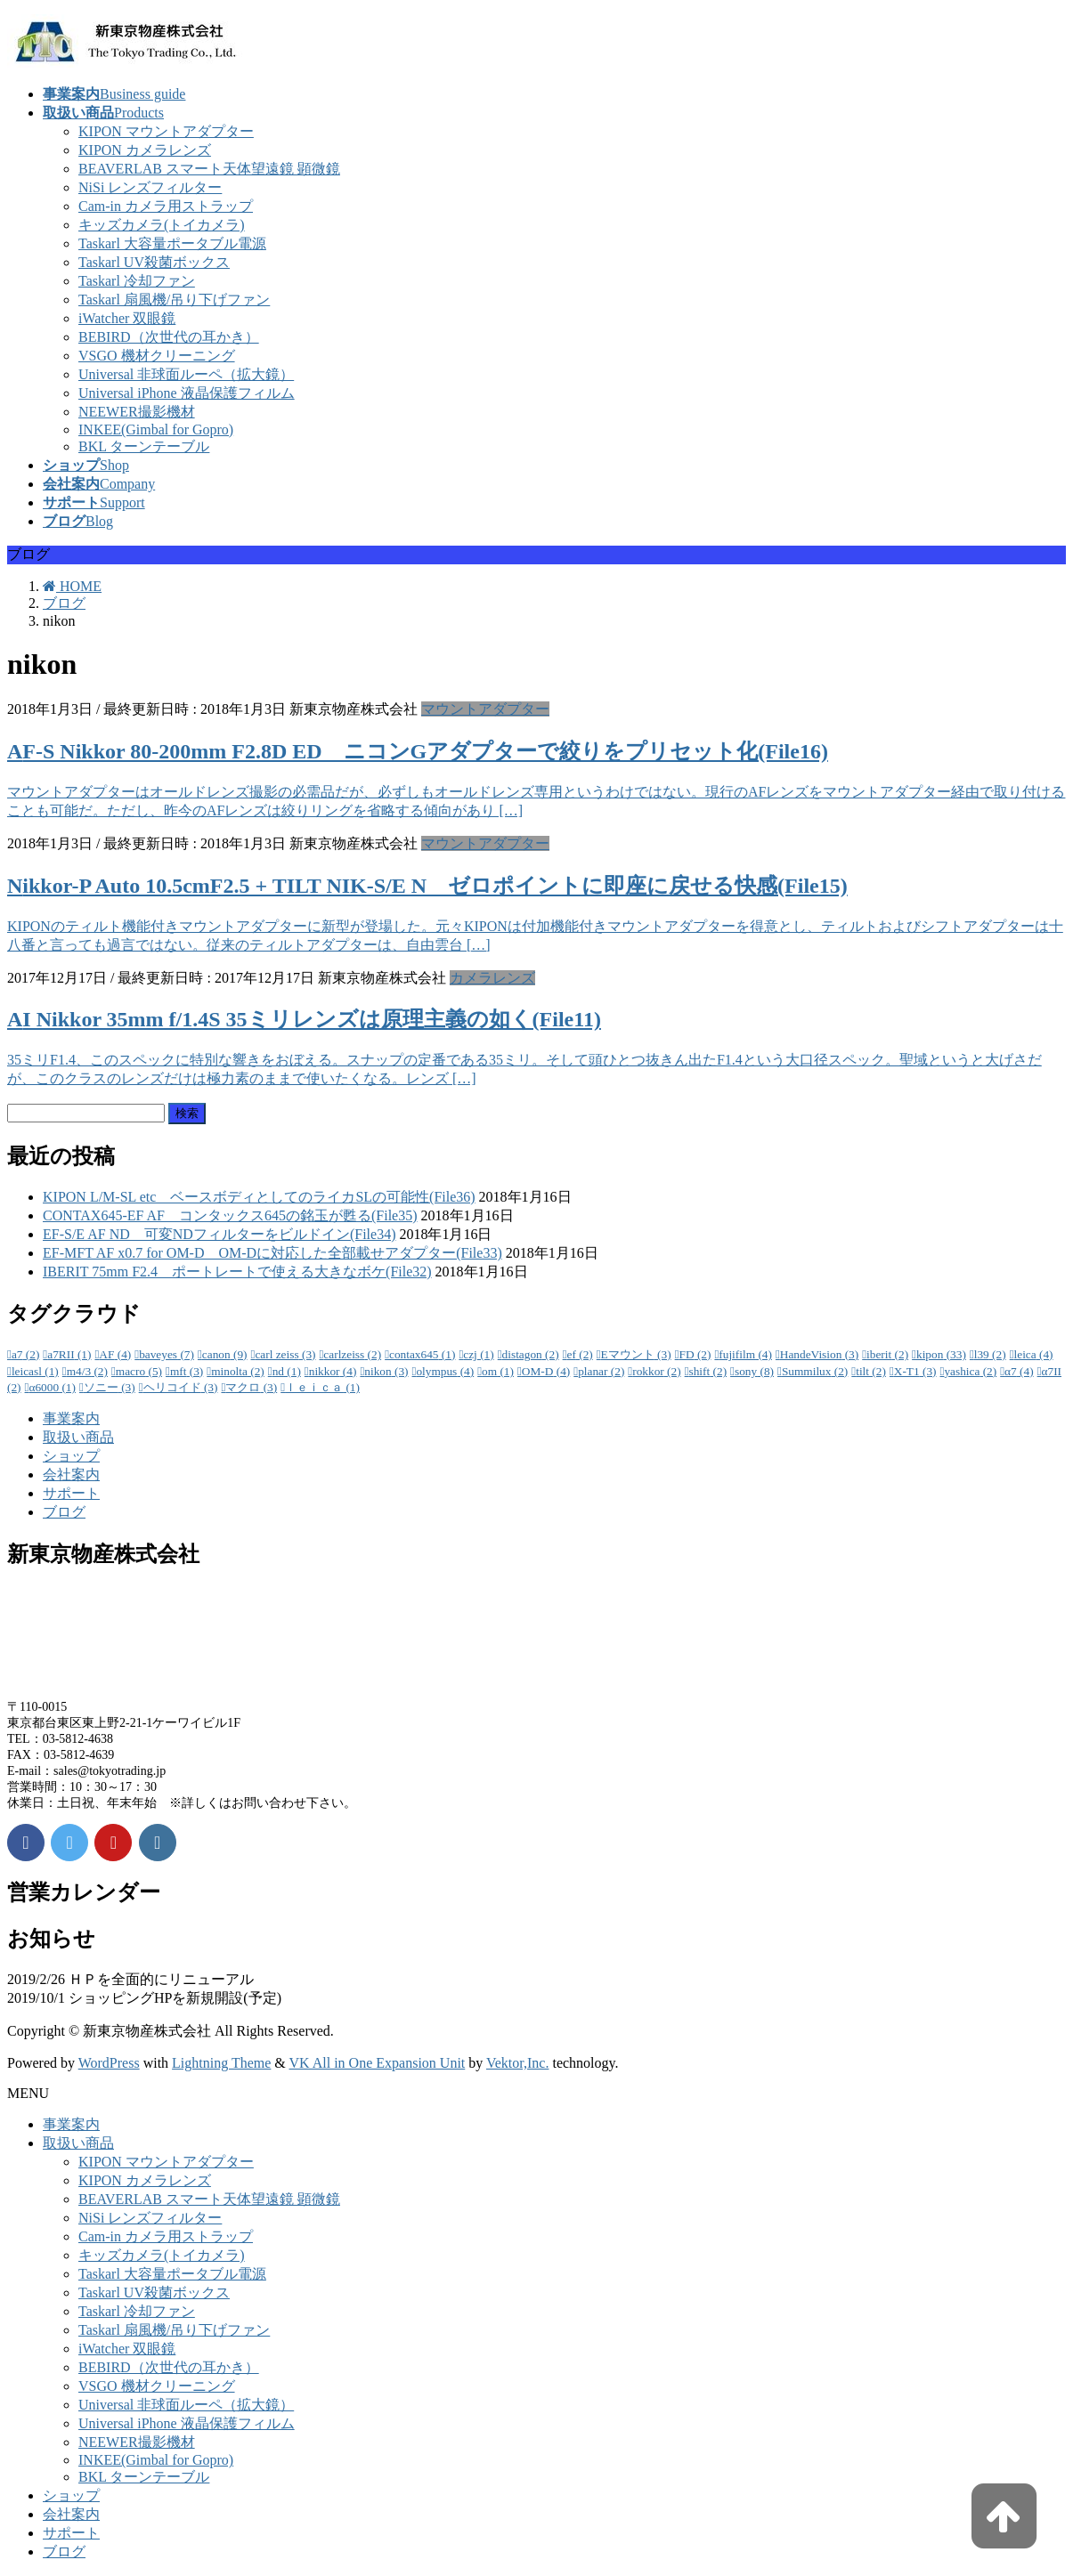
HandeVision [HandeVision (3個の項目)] (819, 1354)
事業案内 (71, 1418)
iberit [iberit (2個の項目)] (887, 1354)
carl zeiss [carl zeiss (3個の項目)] (285, 1354)
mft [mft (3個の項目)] (186, 1371)
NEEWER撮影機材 (136, 411)
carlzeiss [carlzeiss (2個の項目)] (352, 1354)
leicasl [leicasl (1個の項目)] (35, 1371)
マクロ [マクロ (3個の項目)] (251, 1387)
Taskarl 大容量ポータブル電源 (172, 243)
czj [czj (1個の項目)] (478, 1354)
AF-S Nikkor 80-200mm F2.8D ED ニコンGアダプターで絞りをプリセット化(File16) (417, 751)
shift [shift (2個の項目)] (708, 1371)
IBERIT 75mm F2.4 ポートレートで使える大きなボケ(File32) (237, 1271)
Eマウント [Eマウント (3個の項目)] (636, 1354)
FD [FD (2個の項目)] (695, 1354)
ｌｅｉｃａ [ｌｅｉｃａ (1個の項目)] (322, 1387)
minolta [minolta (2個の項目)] (237, 1371)
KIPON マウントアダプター (166, 131)
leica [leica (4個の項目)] (1033, 1354)
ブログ (64, 1511)
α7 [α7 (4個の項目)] (1019, 1371)
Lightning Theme (221, 2062)
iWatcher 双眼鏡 (126, 318)
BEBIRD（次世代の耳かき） (168, 336)
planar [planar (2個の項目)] (601, 1371)
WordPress (109, 2062)
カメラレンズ (492, 977)
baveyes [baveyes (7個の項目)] (166, 1354)
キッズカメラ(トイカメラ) (161, 224)
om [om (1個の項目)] (498, 1371)
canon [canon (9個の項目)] (225, 1354)
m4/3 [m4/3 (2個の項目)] (87, 1371)
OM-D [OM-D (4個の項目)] (546, 1371)
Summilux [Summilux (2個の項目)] (815, 1371)
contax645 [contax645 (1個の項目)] (422, 1354)
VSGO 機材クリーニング (156, 355)
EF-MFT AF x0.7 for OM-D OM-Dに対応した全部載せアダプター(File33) (272, 1252)
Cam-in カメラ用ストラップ (165, 206)
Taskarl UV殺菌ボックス (154, 262)
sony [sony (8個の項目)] (754, 1371)
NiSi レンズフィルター (150, 187)
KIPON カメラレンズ (144, 150)
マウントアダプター (485, 709)
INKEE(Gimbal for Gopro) (155, 429)
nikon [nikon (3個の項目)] (386, 1371)
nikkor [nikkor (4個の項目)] (333, 1371)
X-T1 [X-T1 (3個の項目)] (915, 1371)
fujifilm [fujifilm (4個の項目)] (745, 1354)
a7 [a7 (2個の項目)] (25, 1354)
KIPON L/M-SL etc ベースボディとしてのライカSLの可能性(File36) (259, 1196)
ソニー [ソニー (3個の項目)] (109, 1387)
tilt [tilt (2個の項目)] (871, 1371)
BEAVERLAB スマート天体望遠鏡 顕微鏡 (209, 168)
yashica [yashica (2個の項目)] (970, 1371)
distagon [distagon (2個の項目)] (530, 1354)
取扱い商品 (78, 1437)
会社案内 (71, 1474)
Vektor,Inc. (517, 2062)
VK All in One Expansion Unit (377, 2062)
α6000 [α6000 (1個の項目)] (52, 1387)
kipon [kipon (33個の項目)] (941, 1354)
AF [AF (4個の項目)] (115, 1354)
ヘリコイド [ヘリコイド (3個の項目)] (180, 1387)
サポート (71, 1493)
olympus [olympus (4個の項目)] (445, 1371)
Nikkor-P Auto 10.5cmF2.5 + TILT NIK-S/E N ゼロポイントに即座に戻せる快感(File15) (427, 885)
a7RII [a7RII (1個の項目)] (69, 1354)
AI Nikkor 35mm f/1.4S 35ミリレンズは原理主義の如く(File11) (304, 1019)
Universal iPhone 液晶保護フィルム (186, 393)
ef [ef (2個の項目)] (580, 1354)
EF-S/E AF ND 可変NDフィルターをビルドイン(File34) (219, 1234)
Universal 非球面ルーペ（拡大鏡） (186, 374)
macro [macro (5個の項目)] (139, 1371)
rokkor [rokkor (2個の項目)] (656, 1371)
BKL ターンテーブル (143, 446)
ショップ (71, 1455)
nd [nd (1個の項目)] (286, 1371)
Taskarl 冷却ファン (136, 280)
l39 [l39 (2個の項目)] (990, 1354)
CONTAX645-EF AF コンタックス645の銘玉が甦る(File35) (230, 1215)
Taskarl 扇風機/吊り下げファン (174, 299)
